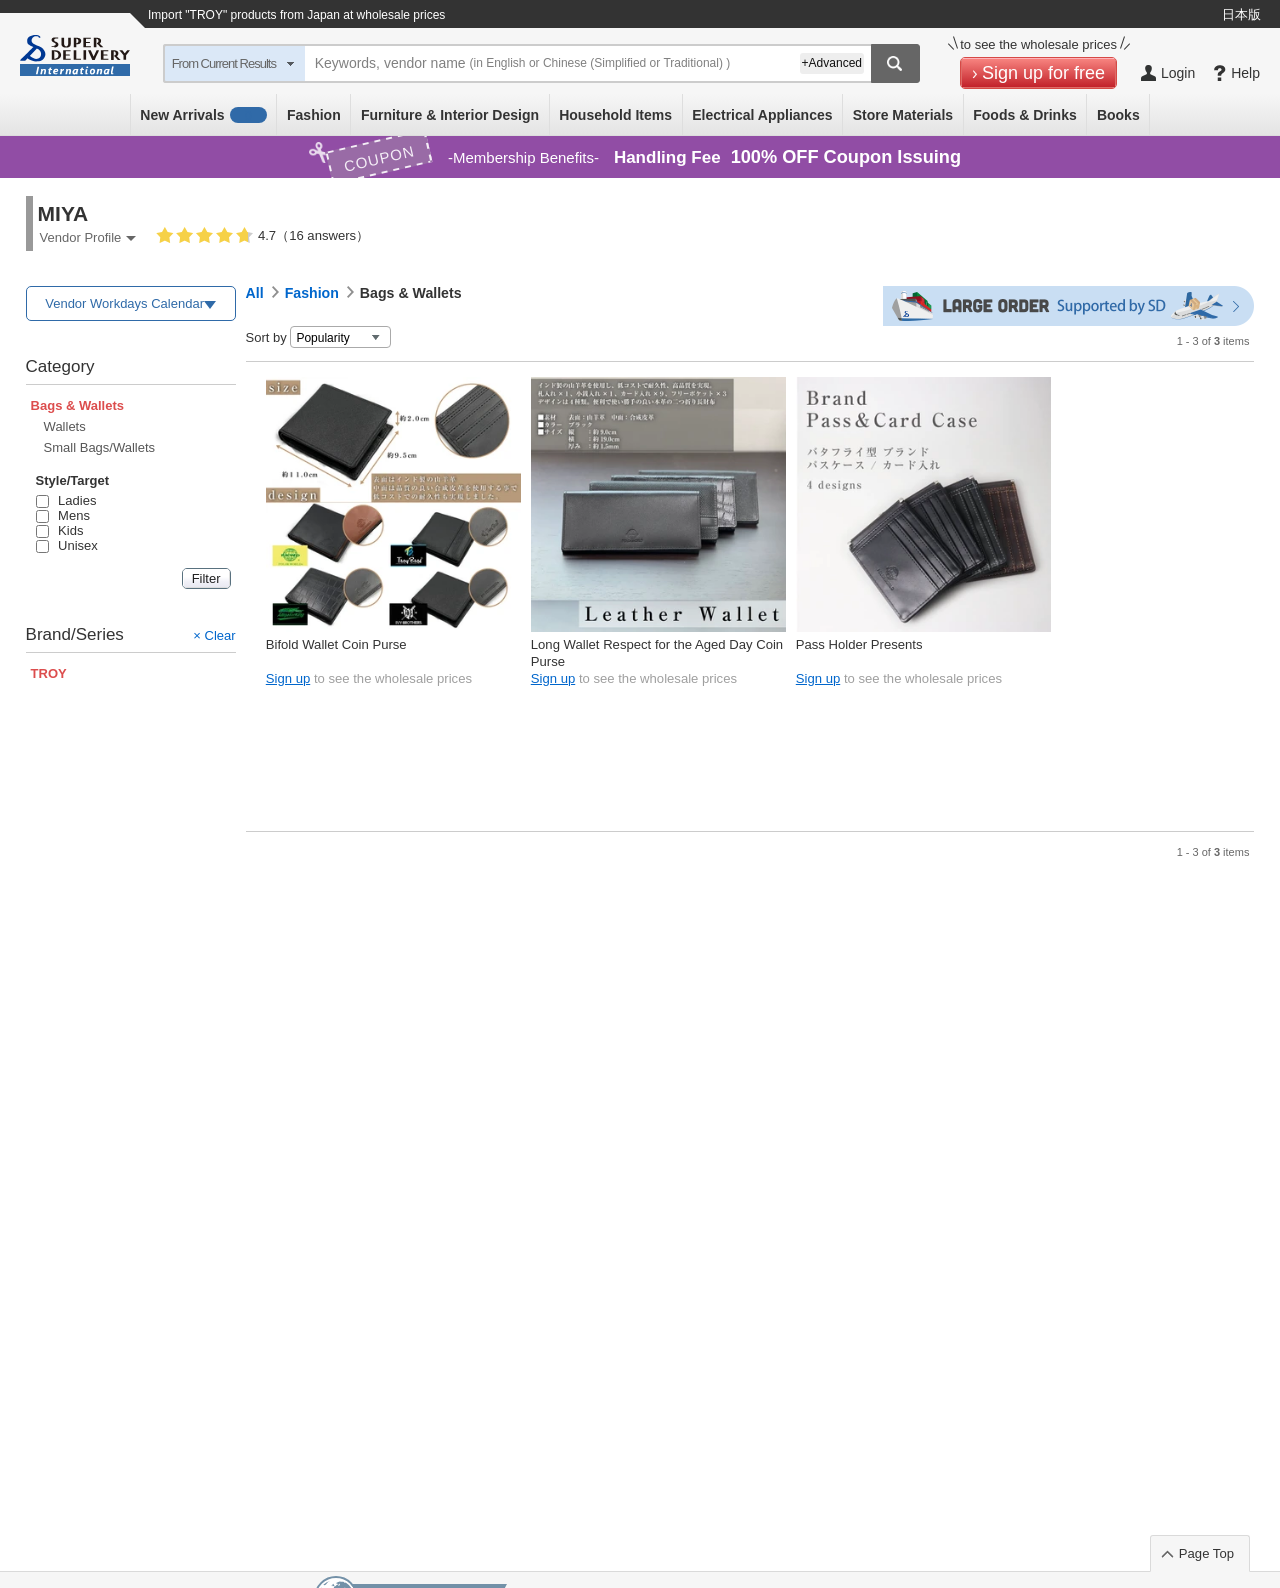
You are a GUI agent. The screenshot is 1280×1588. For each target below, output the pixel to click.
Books (1118, 115)
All (255, 293)
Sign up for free (1043, 73)
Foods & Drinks (1024, 115)
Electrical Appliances (762, 115)
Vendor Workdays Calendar (124, 303)
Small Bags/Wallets (100, 447)
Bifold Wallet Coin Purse (336, 644)
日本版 (1241, 14)
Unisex (67, 545)
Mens (63, 515)
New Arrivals (203, 115)
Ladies (66, 500)
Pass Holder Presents (859, 644)
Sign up (288, 678)
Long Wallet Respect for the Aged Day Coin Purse (657, 652)
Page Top (1206, 1553)
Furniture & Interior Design (450, 115)
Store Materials (903, 115)
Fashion (314, 115)
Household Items (615, 115)
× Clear (214, 635)
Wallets (65, 426)
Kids (60, 530)
